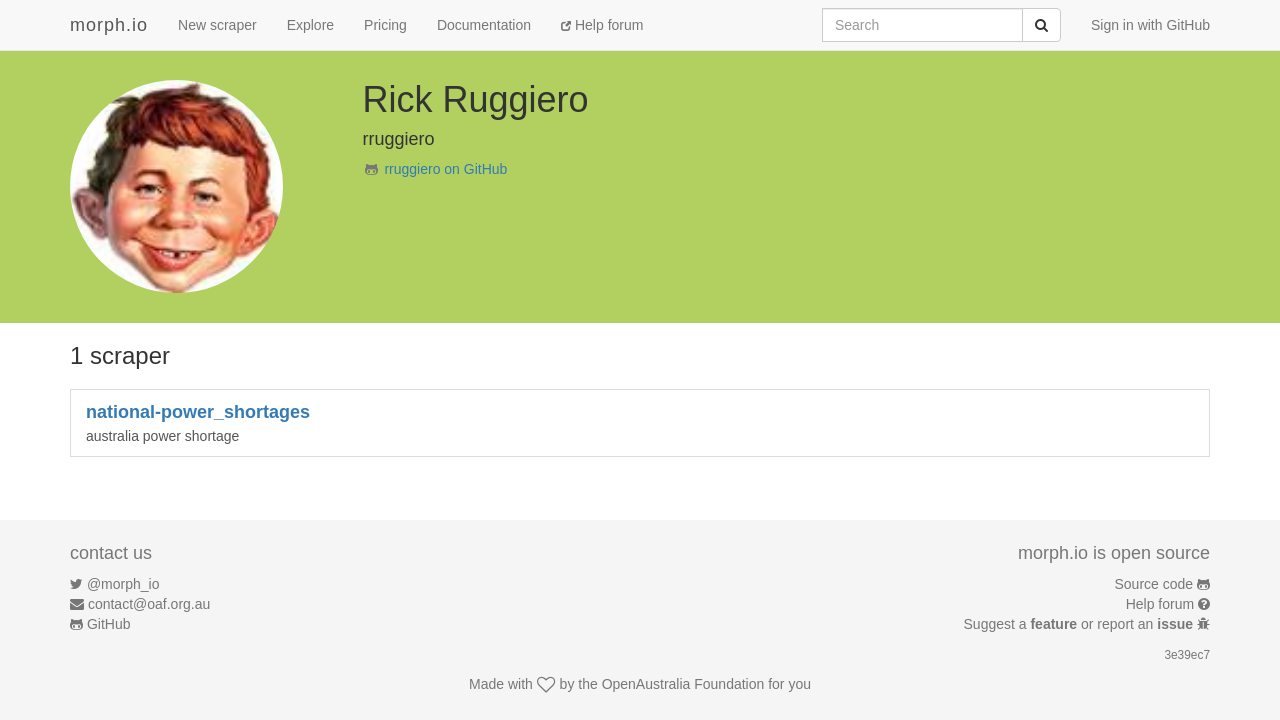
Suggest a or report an (1080, 624)
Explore (310, 25)
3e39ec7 (1187, 655)
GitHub (109, 624)
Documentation (484, 25)
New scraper (217, 25)
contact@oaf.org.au (149, 604)
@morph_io (123, 584)
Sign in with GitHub (1150, 25)
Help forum (602, 25)
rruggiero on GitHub (445, 169)
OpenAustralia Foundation (683, 684)
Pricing (385, 25)
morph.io (109, 25)
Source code (1154, 584)
